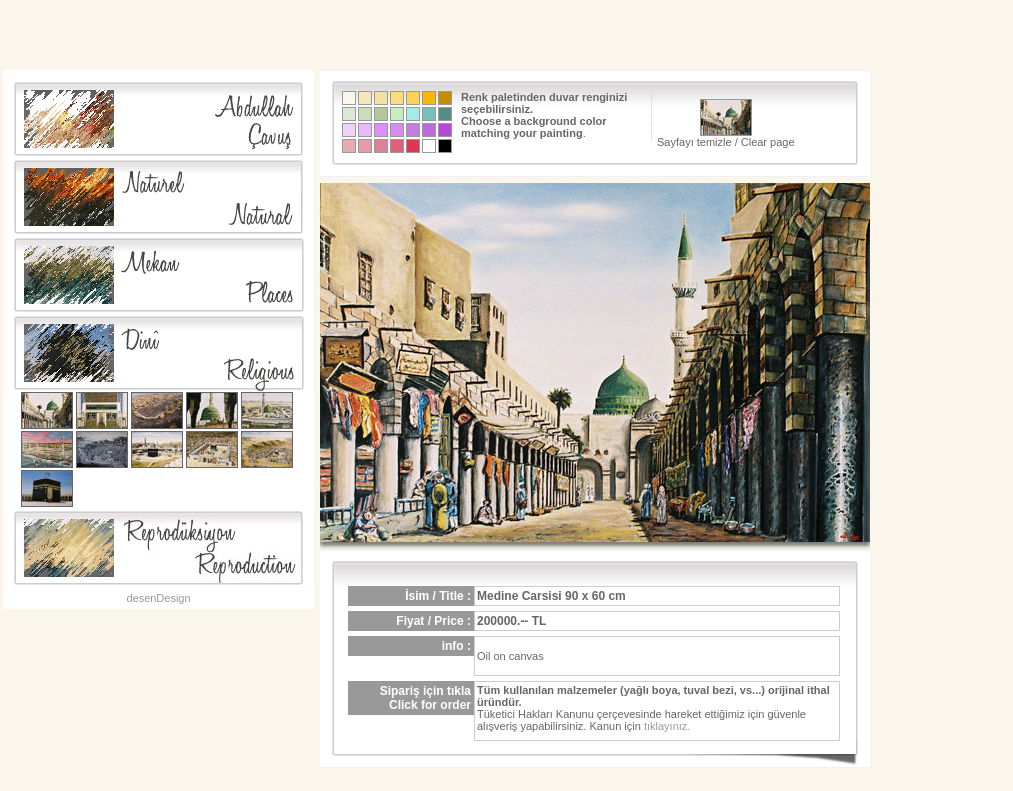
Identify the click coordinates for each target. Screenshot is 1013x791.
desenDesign (158, 598)
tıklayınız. (667, 726)
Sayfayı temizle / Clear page (726, 123)
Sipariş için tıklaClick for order (425, 698)
